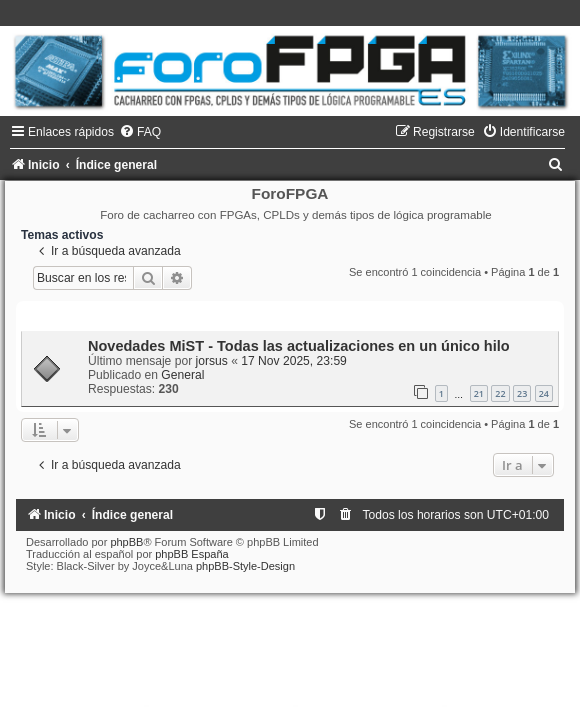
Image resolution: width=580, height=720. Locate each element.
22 (500, 393)
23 (522, 393)
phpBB (126, 542)
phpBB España (191, 554)
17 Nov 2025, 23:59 (294, 361)
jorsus (212, 361)
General (182, 375)
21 (479, 393)
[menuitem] (140, 132)
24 (544, 393)
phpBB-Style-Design (245, 566)
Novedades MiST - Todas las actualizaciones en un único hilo (299, 346)
